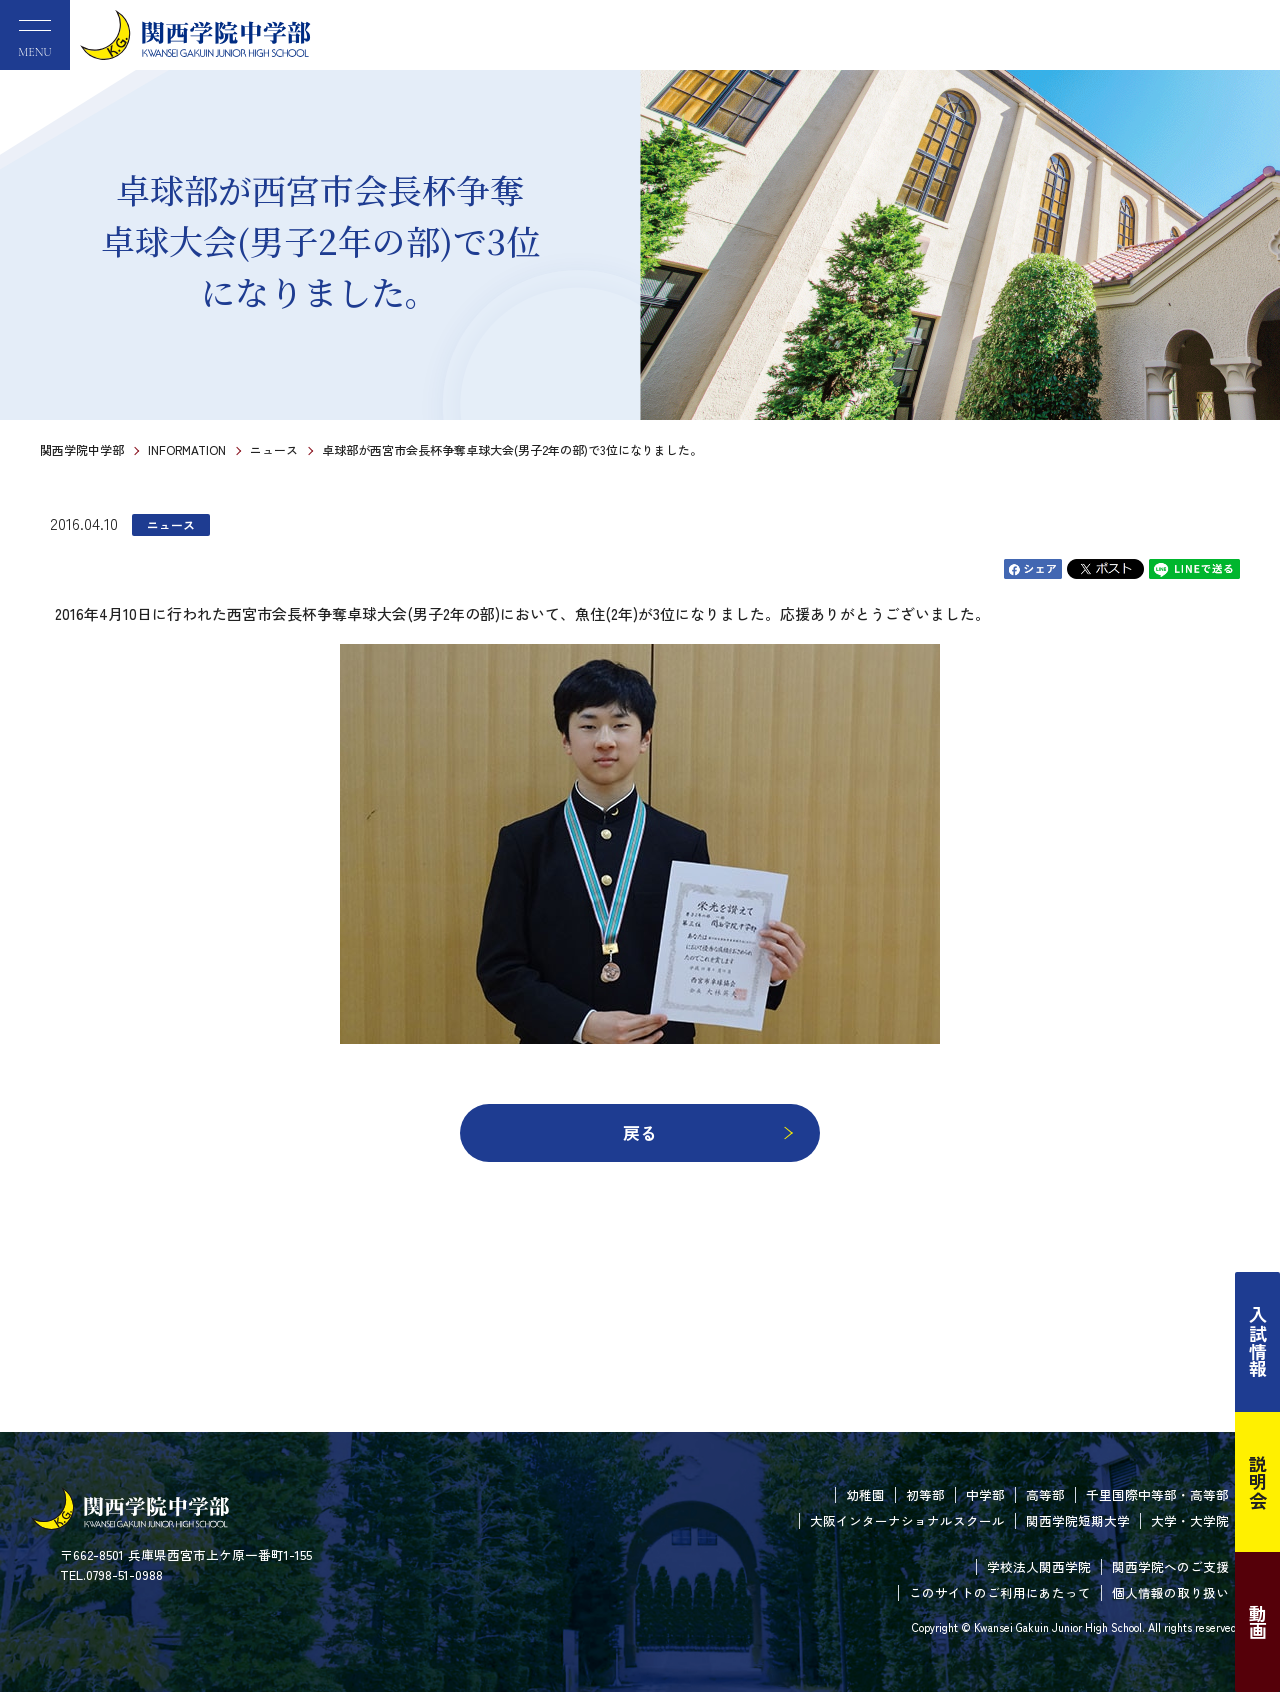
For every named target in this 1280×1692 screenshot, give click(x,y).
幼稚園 (865, 1494)
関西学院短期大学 (1078, 1520)
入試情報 (1258, 1342)
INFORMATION (187, 449)
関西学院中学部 (82, 449)
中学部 (985, 1494)
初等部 (925, 1494)
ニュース (274, 449)
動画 (1258, 1622)
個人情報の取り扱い (1170, 1592)
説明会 (1258, 1482)
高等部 (1045, 1494)
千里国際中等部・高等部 (1157, 1494)
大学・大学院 (1190, 1520)
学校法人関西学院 (1039, 1566)
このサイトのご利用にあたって (1000, 1592)
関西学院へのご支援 (1170, 1566)
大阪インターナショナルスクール (907, 1520)
